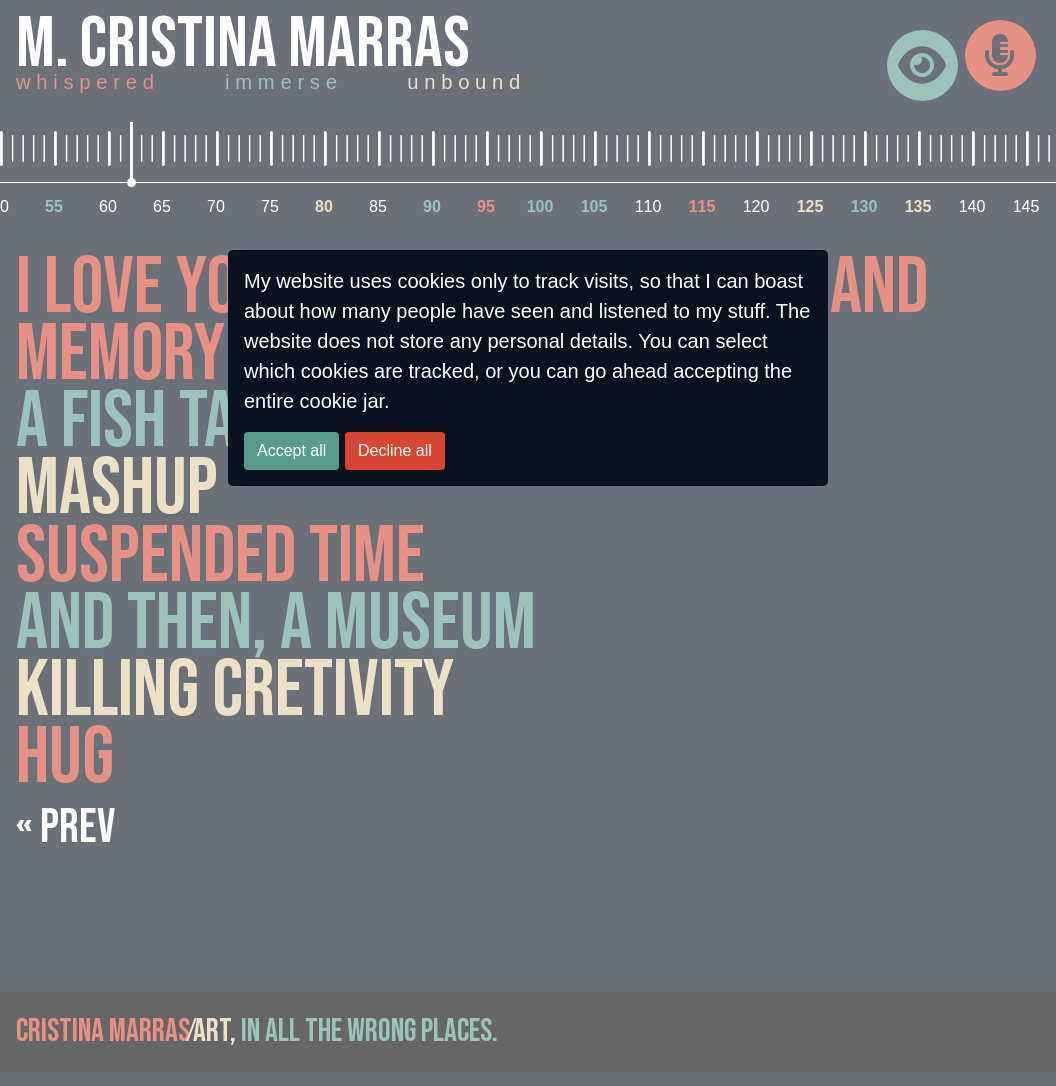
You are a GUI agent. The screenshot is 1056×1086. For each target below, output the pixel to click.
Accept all (291, 450)
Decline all (395, 450)
